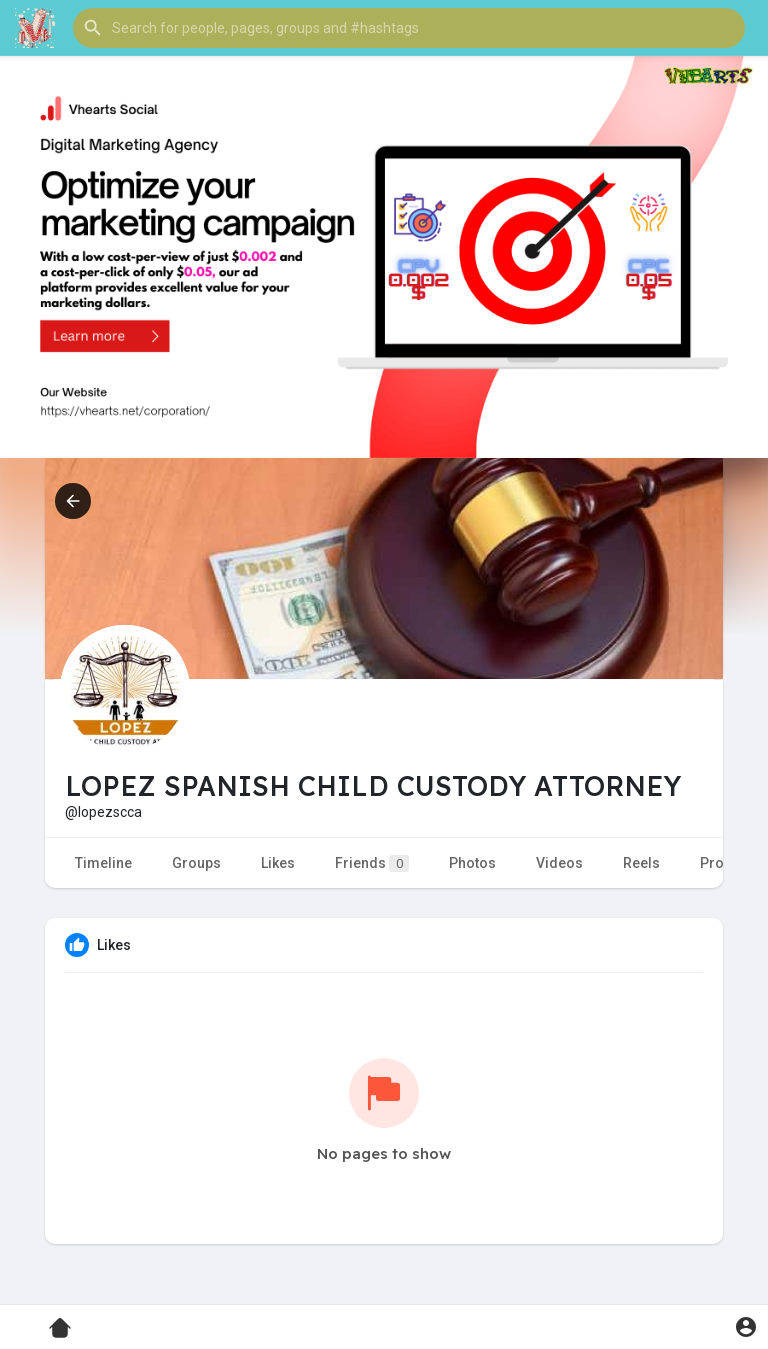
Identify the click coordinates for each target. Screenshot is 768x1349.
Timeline (103, 863)
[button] (409, 28)
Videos (559, 863)
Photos (472, 863)
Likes (278, 863)
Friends (372, 863)
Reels (641, 863)
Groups (196, 863)
